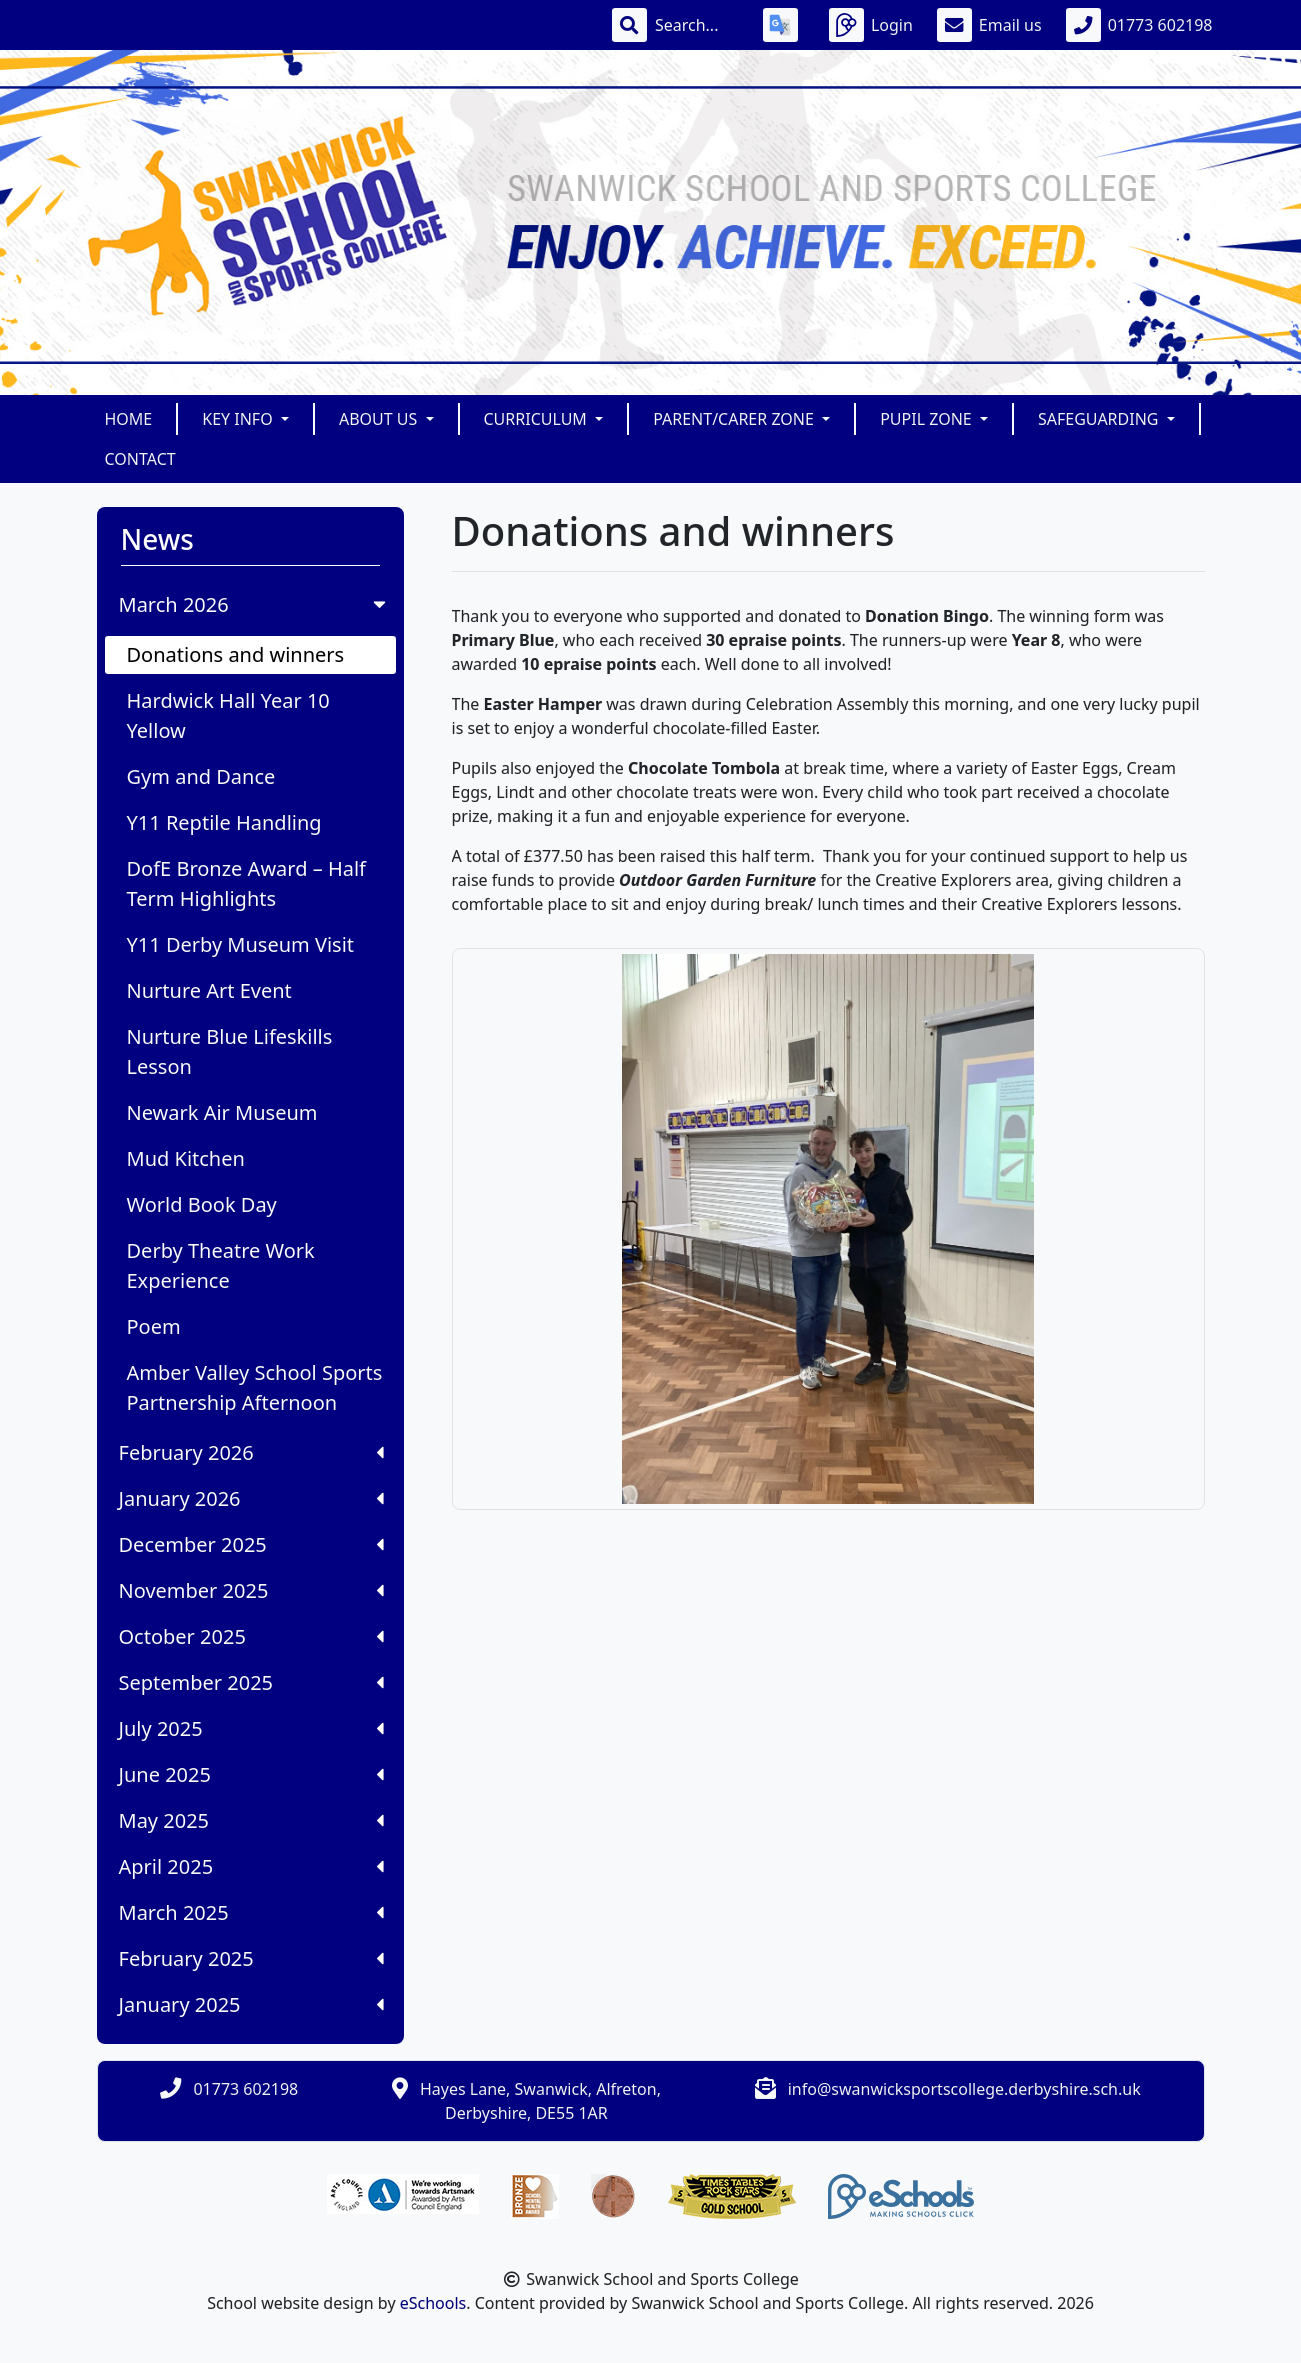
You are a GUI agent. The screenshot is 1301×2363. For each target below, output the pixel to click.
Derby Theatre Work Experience (221, 1265)
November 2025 (251, 1590)
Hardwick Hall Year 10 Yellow (228, 715)
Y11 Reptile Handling (224, 822)
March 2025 (251, 1912)
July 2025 (251, 1728)
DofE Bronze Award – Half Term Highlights (246, 883)
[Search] (697, 25)
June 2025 (251, 1774)
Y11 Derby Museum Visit (241, 944)
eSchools (433, 2303)
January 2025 (251, 2004)
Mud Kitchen (186, 1158)
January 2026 (251, 1498)
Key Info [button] (239, 419)
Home (129, 419)
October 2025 (251, 1636)
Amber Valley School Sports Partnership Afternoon (255, 1387)
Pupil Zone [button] (928, 419)
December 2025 (251, 1544)
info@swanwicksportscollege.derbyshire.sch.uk (964, 2089)
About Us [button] (380, 419)
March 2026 (254, 604)
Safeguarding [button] (1100, 419)
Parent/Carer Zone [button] (735, 419)
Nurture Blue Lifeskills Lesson (230, 1051)
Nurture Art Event (209, 990)
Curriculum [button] (538, 419)
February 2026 (251, 1452)
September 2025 (251, 1682)
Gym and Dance (201, 776)
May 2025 (251, 1820)
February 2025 (251, 1958)
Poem (154, 1326)
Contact (140, 459)
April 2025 (251, 1866)
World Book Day (202, 1204)
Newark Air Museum (222, 1112)
